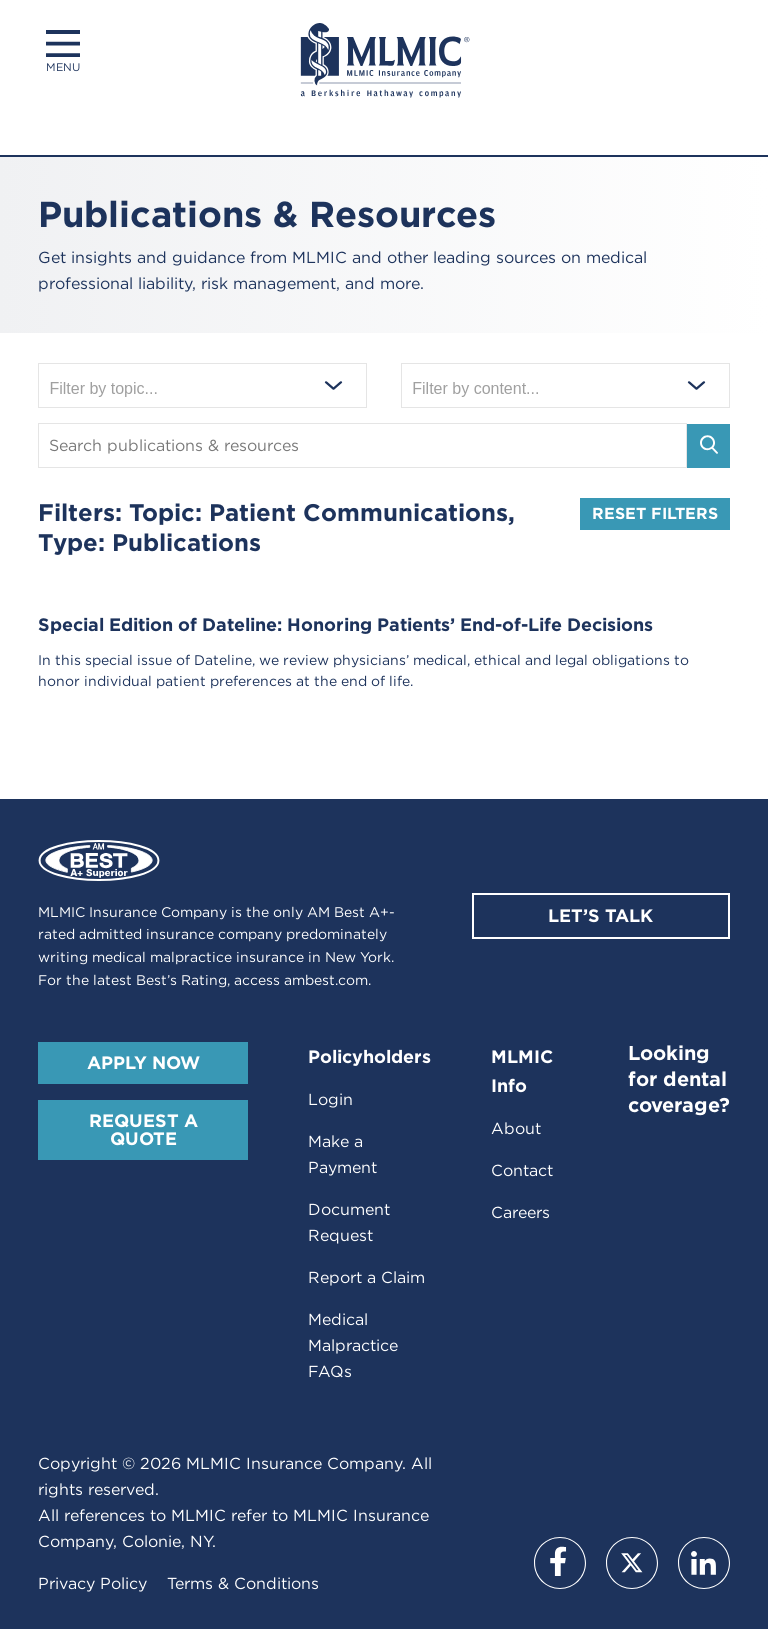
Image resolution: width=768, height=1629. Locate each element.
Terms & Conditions (243, 1583)
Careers (520, 1212)
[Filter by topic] (202, 386)
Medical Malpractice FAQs (353, 1345)
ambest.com (326, 980)
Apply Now (143, 1062)
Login (330, 1099)
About (516, 1128)
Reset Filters (655, 513)
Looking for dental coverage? (679, 1079)
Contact (522, 1170)
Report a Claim (366, 1277)
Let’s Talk (600, 915)
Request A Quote (143, 1129)
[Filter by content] (565, 386)
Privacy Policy (92, 1583)
